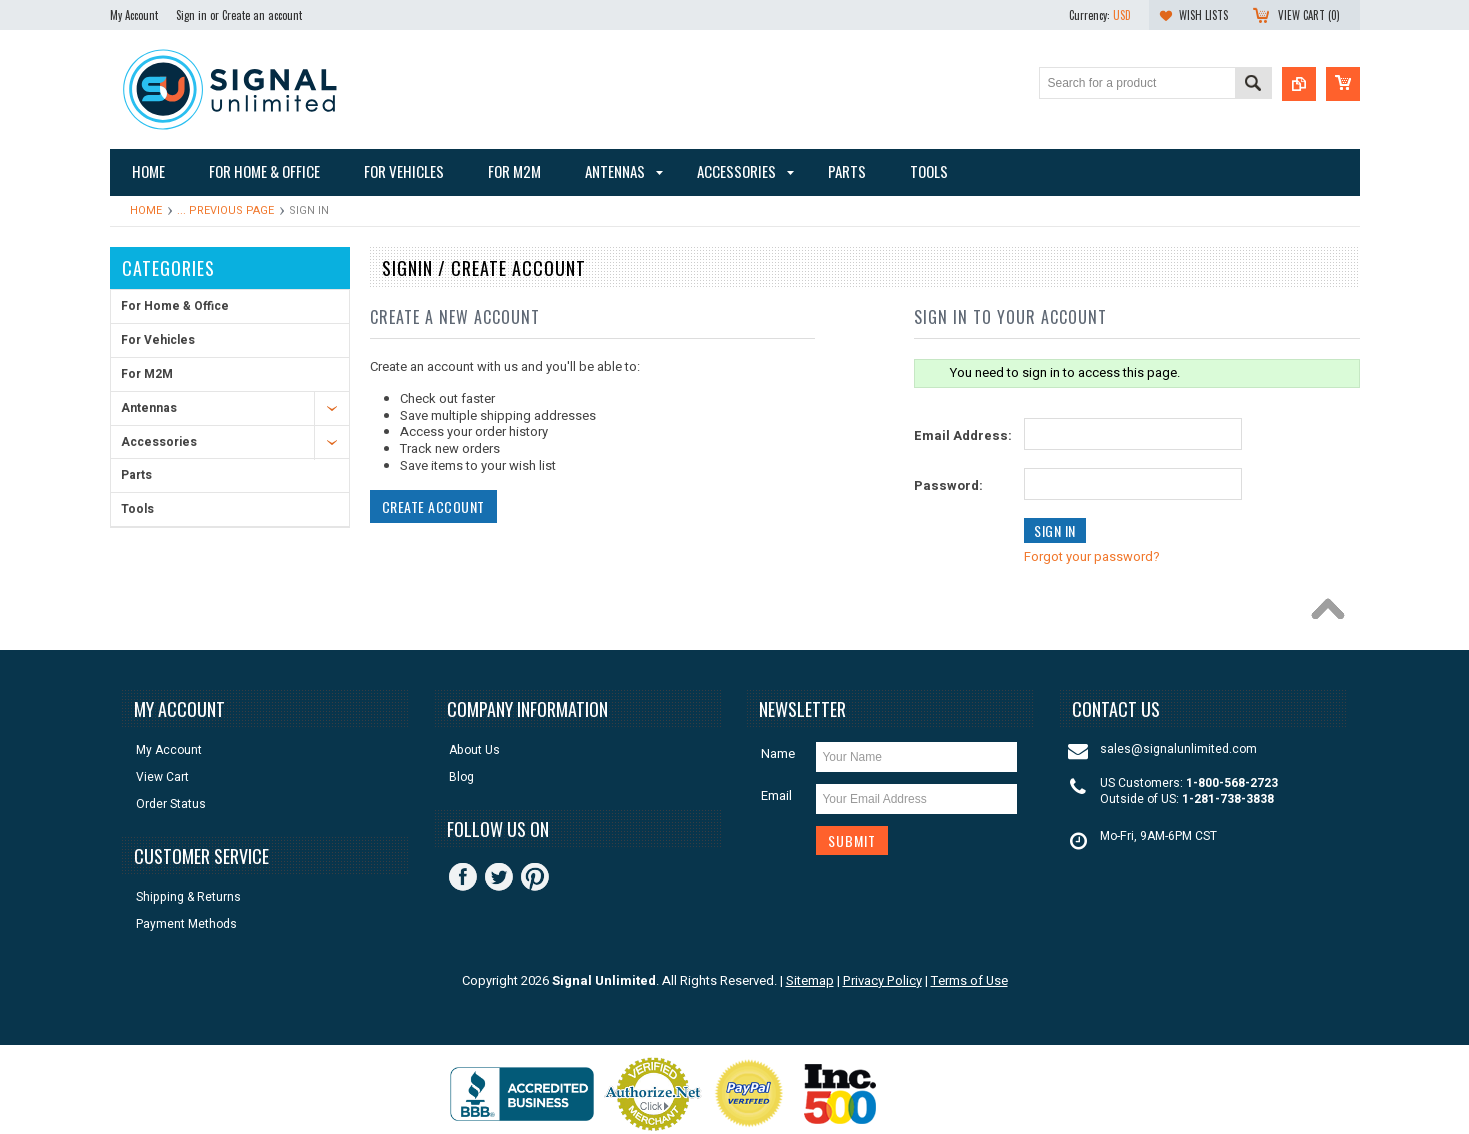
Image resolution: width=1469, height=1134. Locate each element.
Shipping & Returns (188, 897)
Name (778, 753)
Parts (136, 475)
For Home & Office (175, 306)
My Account (134, 15)
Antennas (149, 408)
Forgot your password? (1092, 556)
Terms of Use (969, 980)
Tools (137, 509)
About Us (474, 750)
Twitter (499, 877)
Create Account (433, 506)
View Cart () (1309, 15)
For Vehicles (158, 340)
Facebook (463, 877)
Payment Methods (186, 924)
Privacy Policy (882, 980)
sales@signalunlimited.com (1178, 749)
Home (146, 210)
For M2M (147, 374)
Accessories (159, 442)
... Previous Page (225, 210)
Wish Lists (1203, 15)
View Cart (162, 777)
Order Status (171, 804)
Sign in (191, 15)
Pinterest (535, 877)
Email (776, 795)
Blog (461, 777)
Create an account (262, 15)
